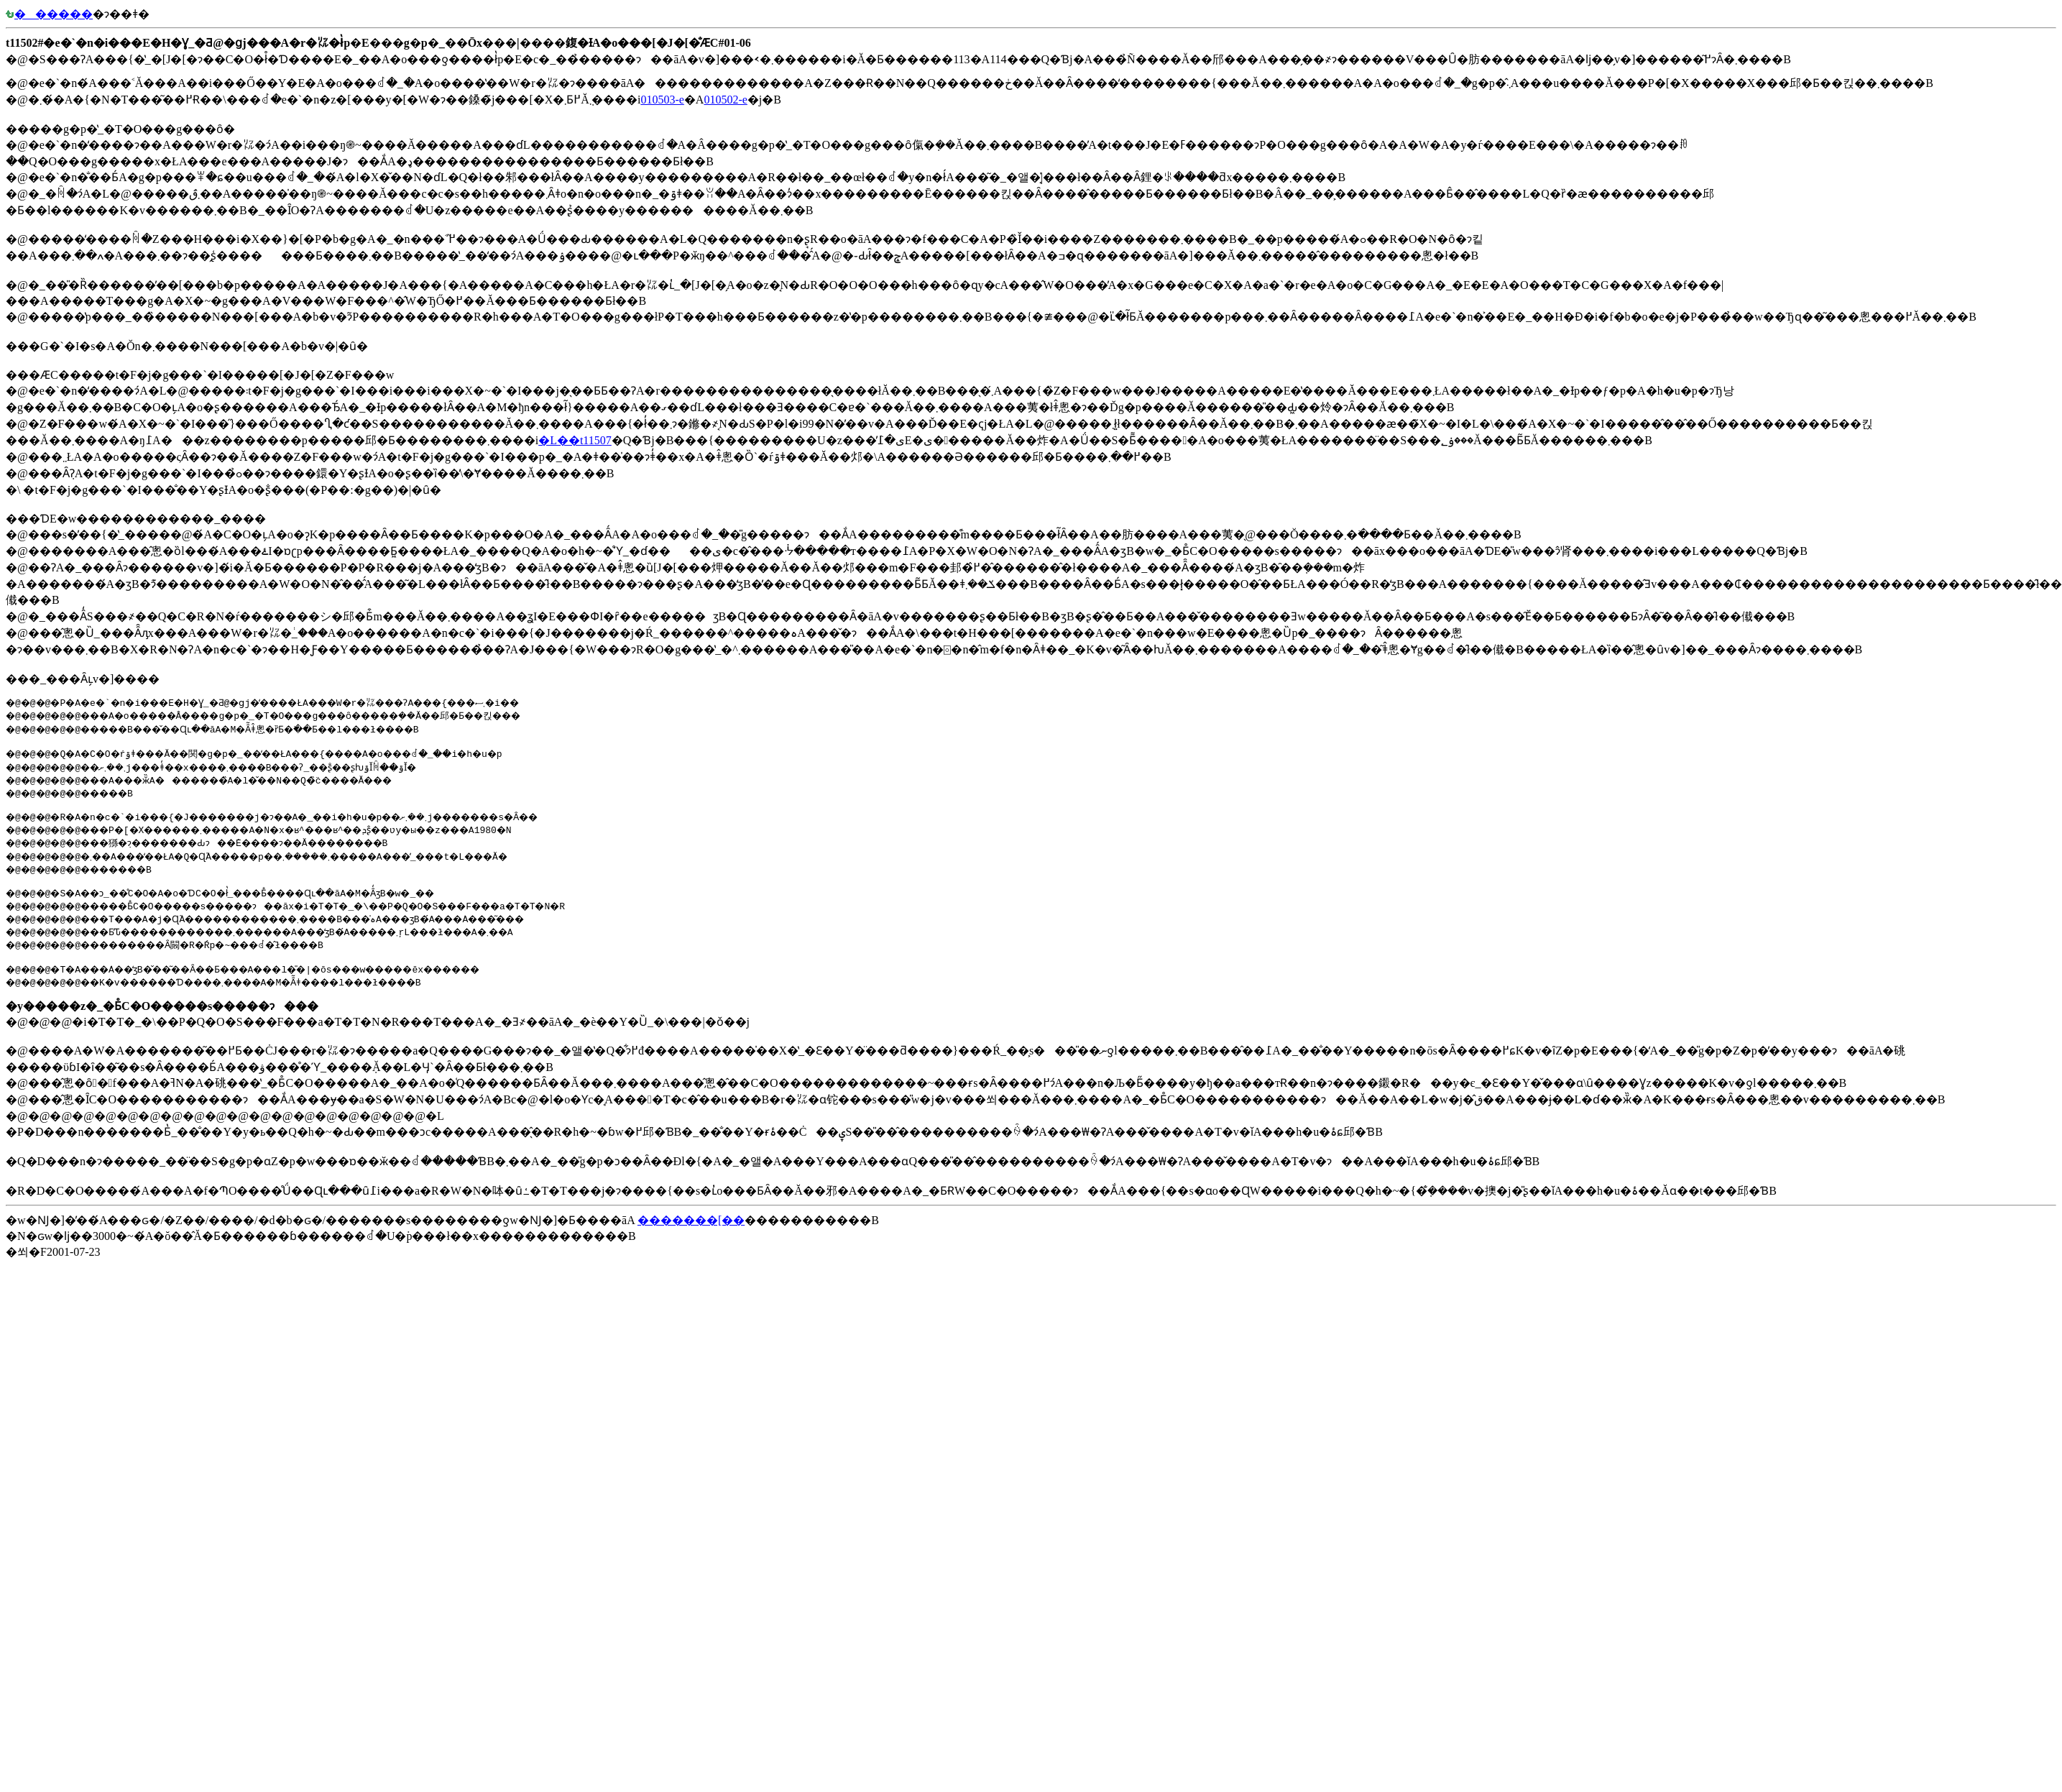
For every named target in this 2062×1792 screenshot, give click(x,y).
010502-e (725, 99)
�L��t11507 (575, 440)
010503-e (662, 99)
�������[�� (691, 1229)
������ (49, 14)
